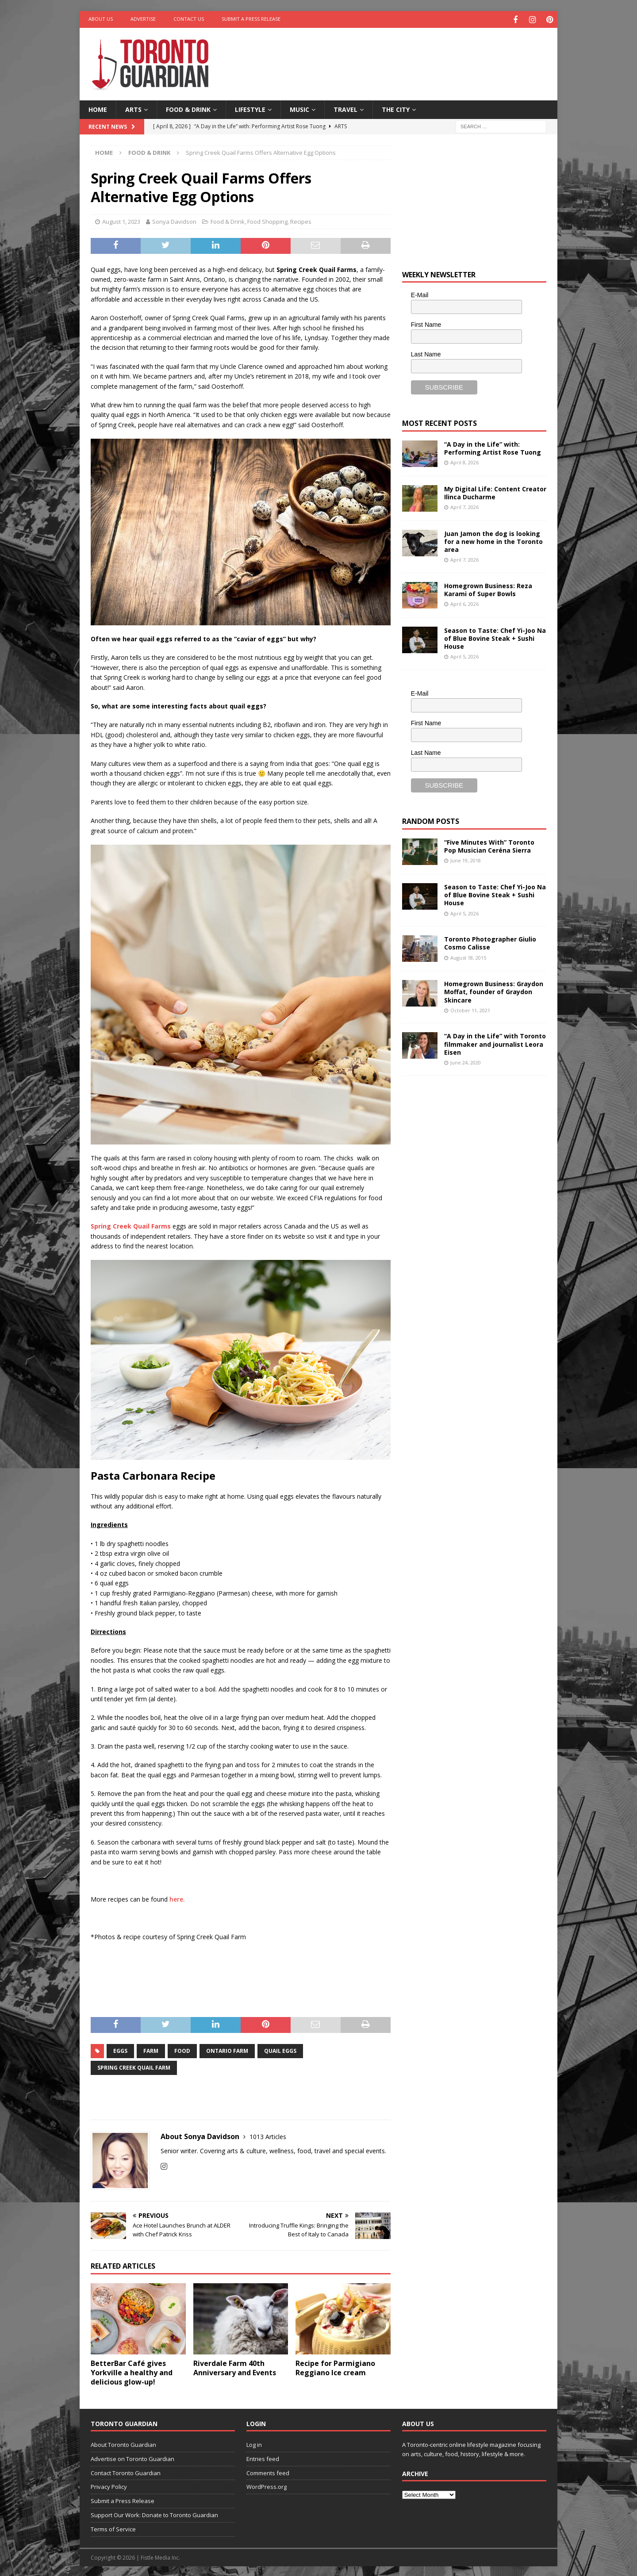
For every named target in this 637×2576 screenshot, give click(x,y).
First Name (426, 323)
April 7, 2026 (464, 505)
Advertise (143, 18)
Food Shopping (267, 220)
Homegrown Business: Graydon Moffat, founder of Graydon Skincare (493, 990)
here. (177, 1898)
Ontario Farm (227, 2049)
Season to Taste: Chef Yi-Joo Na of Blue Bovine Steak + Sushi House (495, 637)
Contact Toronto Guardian (126, 2472)
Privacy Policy (109, 2486)
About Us (100, 18)
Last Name (426, 352)
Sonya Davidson (174, 220)
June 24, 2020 (465, 1061)
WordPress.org (266, 2486)
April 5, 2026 (464, 655)
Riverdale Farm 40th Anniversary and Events (234, 2367)
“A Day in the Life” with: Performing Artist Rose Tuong (492, 447)
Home (97, 108)
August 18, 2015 (468, 956)
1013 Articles (267, 2135)
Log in (254, 2443)
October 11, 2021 (470, 1009)
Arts (133, 108)
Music (299, 108)
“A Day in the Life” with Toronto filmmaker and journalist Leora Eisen (495, 1043)
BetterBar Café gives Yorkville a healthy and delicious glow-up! (132, 2372)
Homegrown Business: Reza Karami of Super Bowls (488, 588)
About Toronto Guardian (123, 2443)
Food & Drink (188, 108)
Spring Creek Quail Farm (133, 2066)
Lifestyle (250, 108)
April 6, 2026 (464, 602)
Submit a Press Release (251, 18)
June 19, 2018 (465, 859)
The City (396, 108)
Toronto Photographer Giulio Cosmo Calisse (490, 942)
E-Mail (420, 294)
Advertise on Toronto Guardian (132, 2457)
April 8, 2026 (464, 461)
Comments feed (267, 2472)
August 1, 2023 (121, 220)
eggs (120, 2049)
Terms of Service (113, 2528)
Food (182, 2049)
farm (150, 2049)
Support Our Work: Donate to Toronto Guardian (154, 2514)
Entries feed (262, 2457)
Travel (345, 108)
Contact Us (188, 18)
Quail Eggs (280, 2049)
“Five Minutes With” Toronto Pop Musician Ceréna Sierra (489, 845)
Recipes (300, 220)
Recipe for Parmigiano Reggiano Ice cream (335, 2367)
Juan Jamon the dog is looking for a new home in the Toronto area (493, 540)
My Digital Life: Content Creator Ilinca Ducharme (495, 491)
